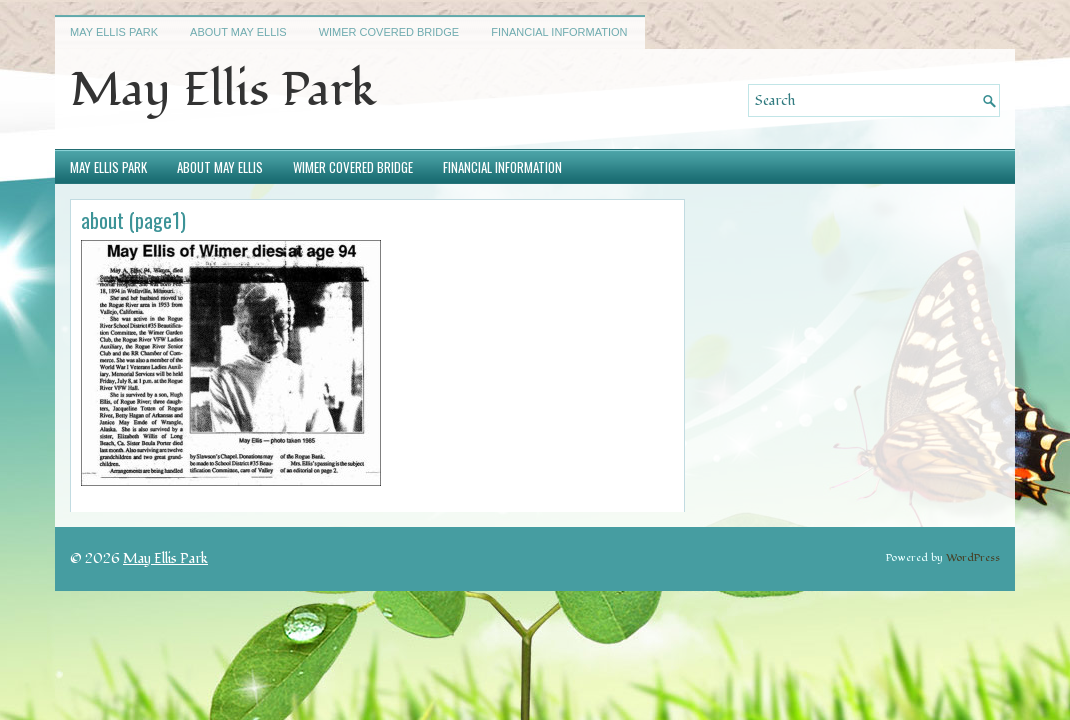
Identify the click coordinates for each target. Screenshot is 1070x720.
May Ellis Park (114, 32)
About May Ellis (238, 32)
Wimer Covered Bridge (389, 32)
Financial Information (559, 32)
